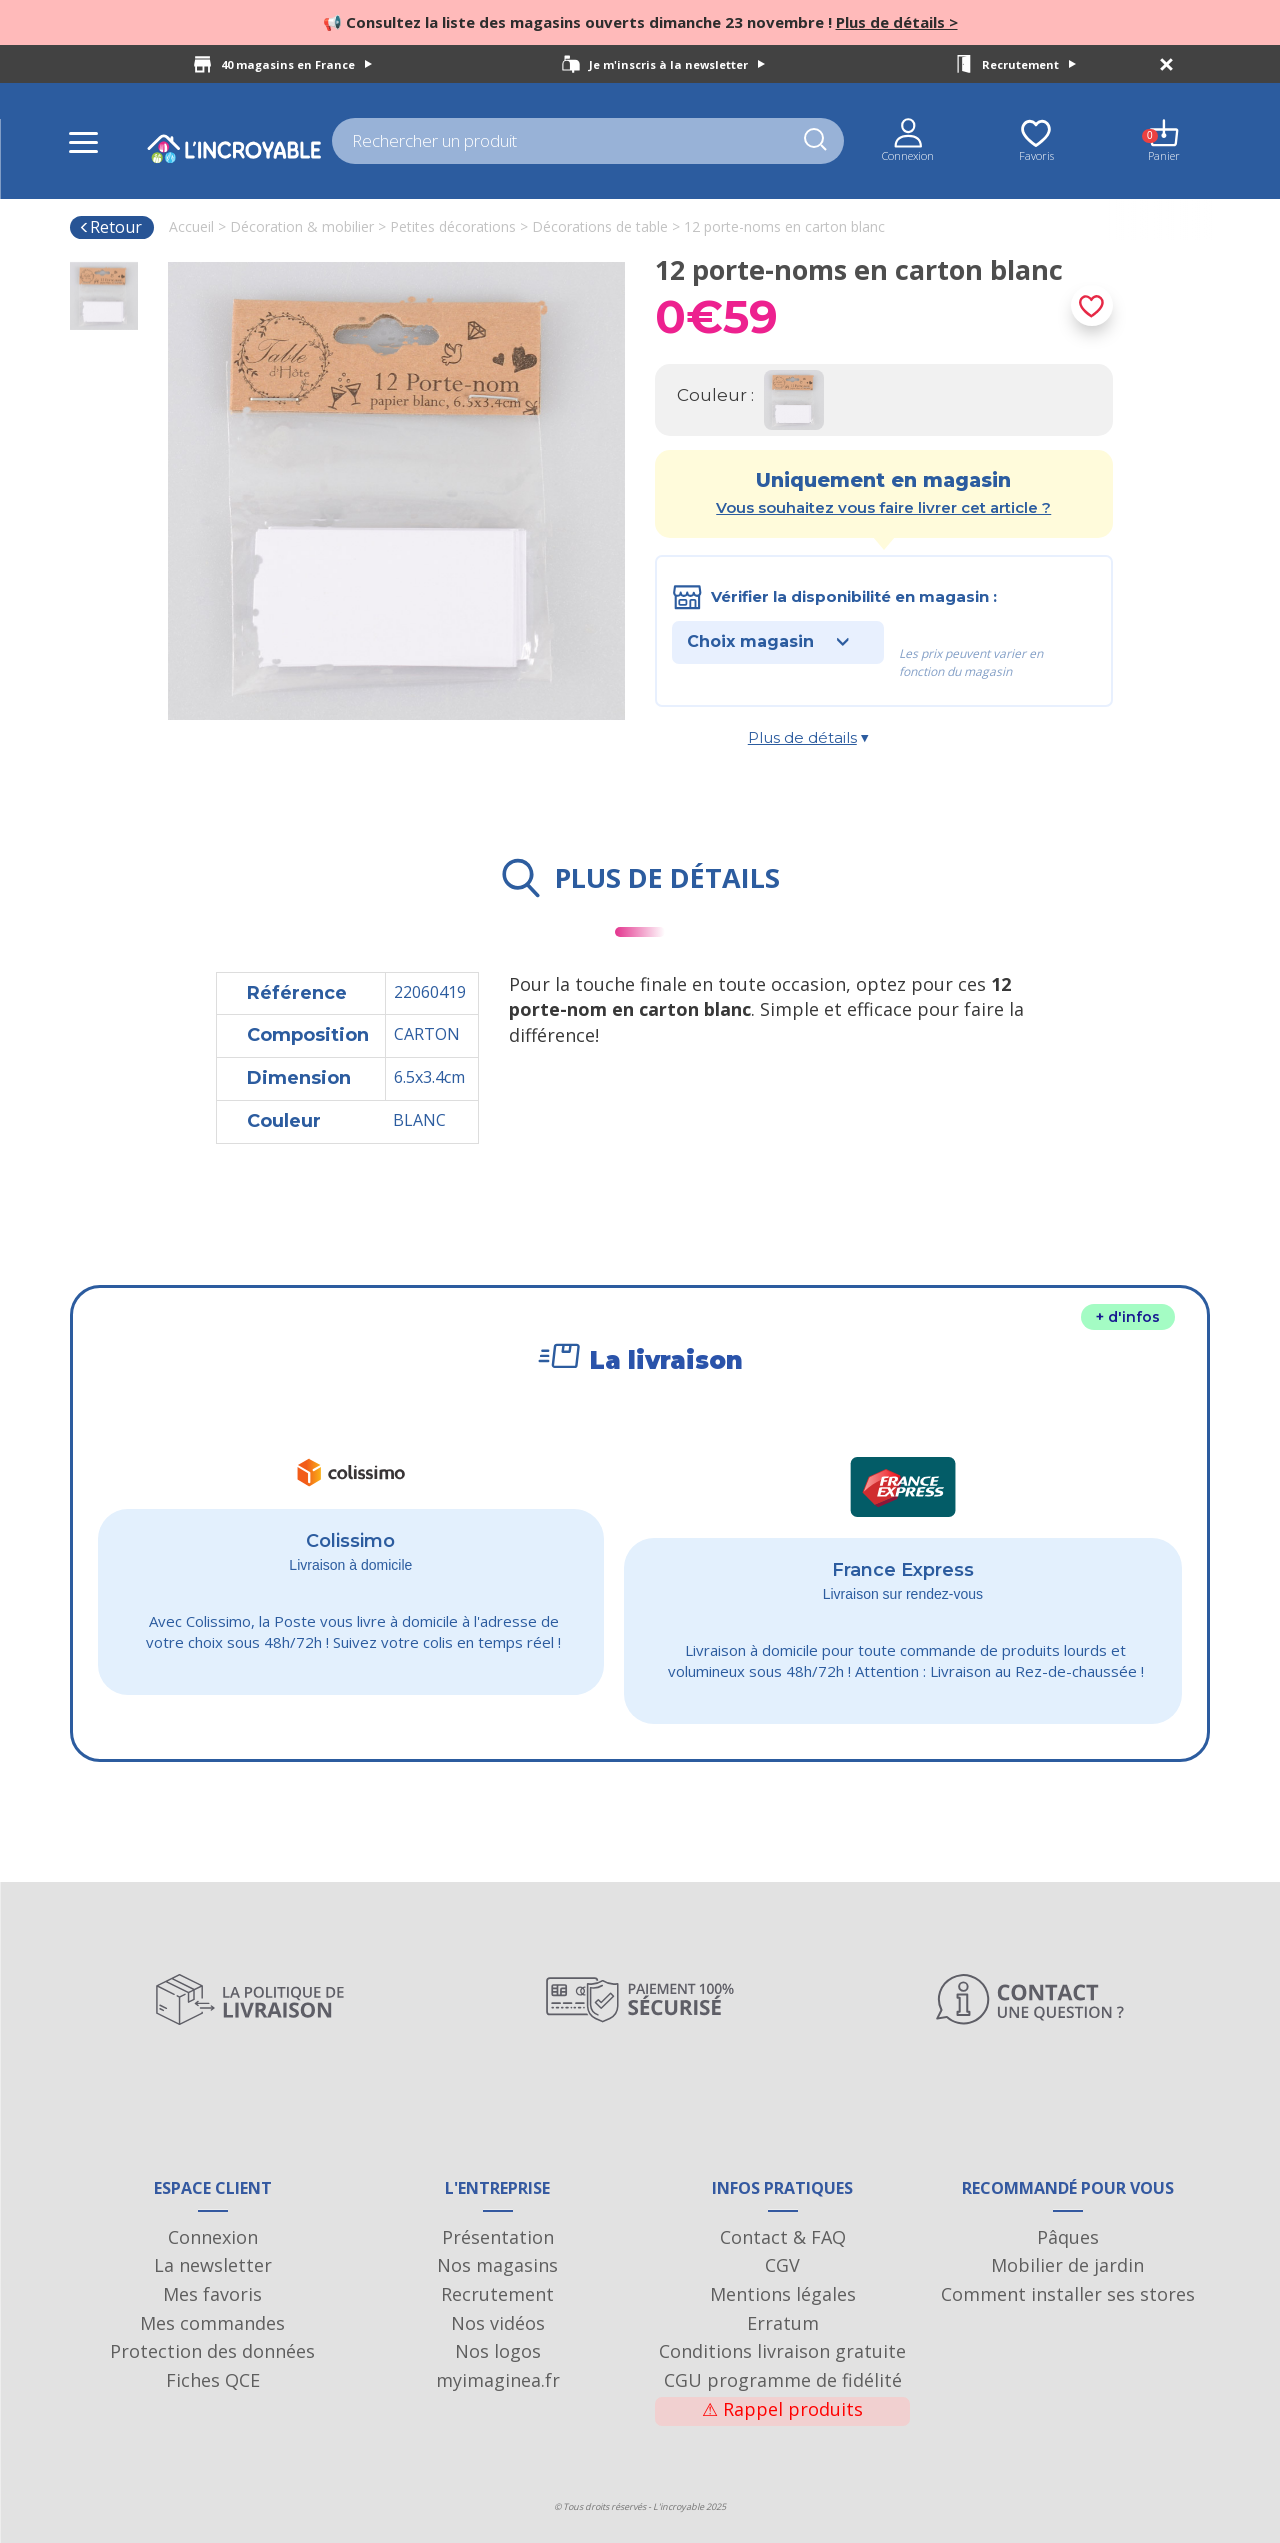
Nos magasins (497, 2265)
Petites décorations (453, 226)
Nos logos (498, 2351)
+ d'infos (1128, 1317)
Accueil (191, 226)
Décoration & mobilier (302, 226)
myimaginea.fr (498, 2380)
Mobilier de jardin (1067, 2265)
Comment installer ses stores (1068, 2294)
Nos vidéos (498, 2323)
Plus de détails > (897, 22)
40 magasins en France (296, 64)
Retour (110, 227)
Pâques (1068, 2237)
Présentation (498, 2237)
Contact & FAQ (783, 2237)
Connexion (213, 2237)
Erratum (783, 2323)
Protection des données (212, 2351)
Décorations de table (600, 226)
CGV (782, 2265)
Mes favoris (212, 2294)
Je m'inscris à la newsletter (677, 64)
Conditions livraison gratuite (782, 2351)
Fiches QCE (213, 2380)
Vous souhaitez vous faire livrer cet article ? (883, 507)
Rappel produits (782, 2409)
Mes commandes (212, 2323)
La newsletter (213, 2265)
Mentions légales (783, 2294)
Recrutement (1029, 64)
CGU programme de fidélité (783, 2380)
